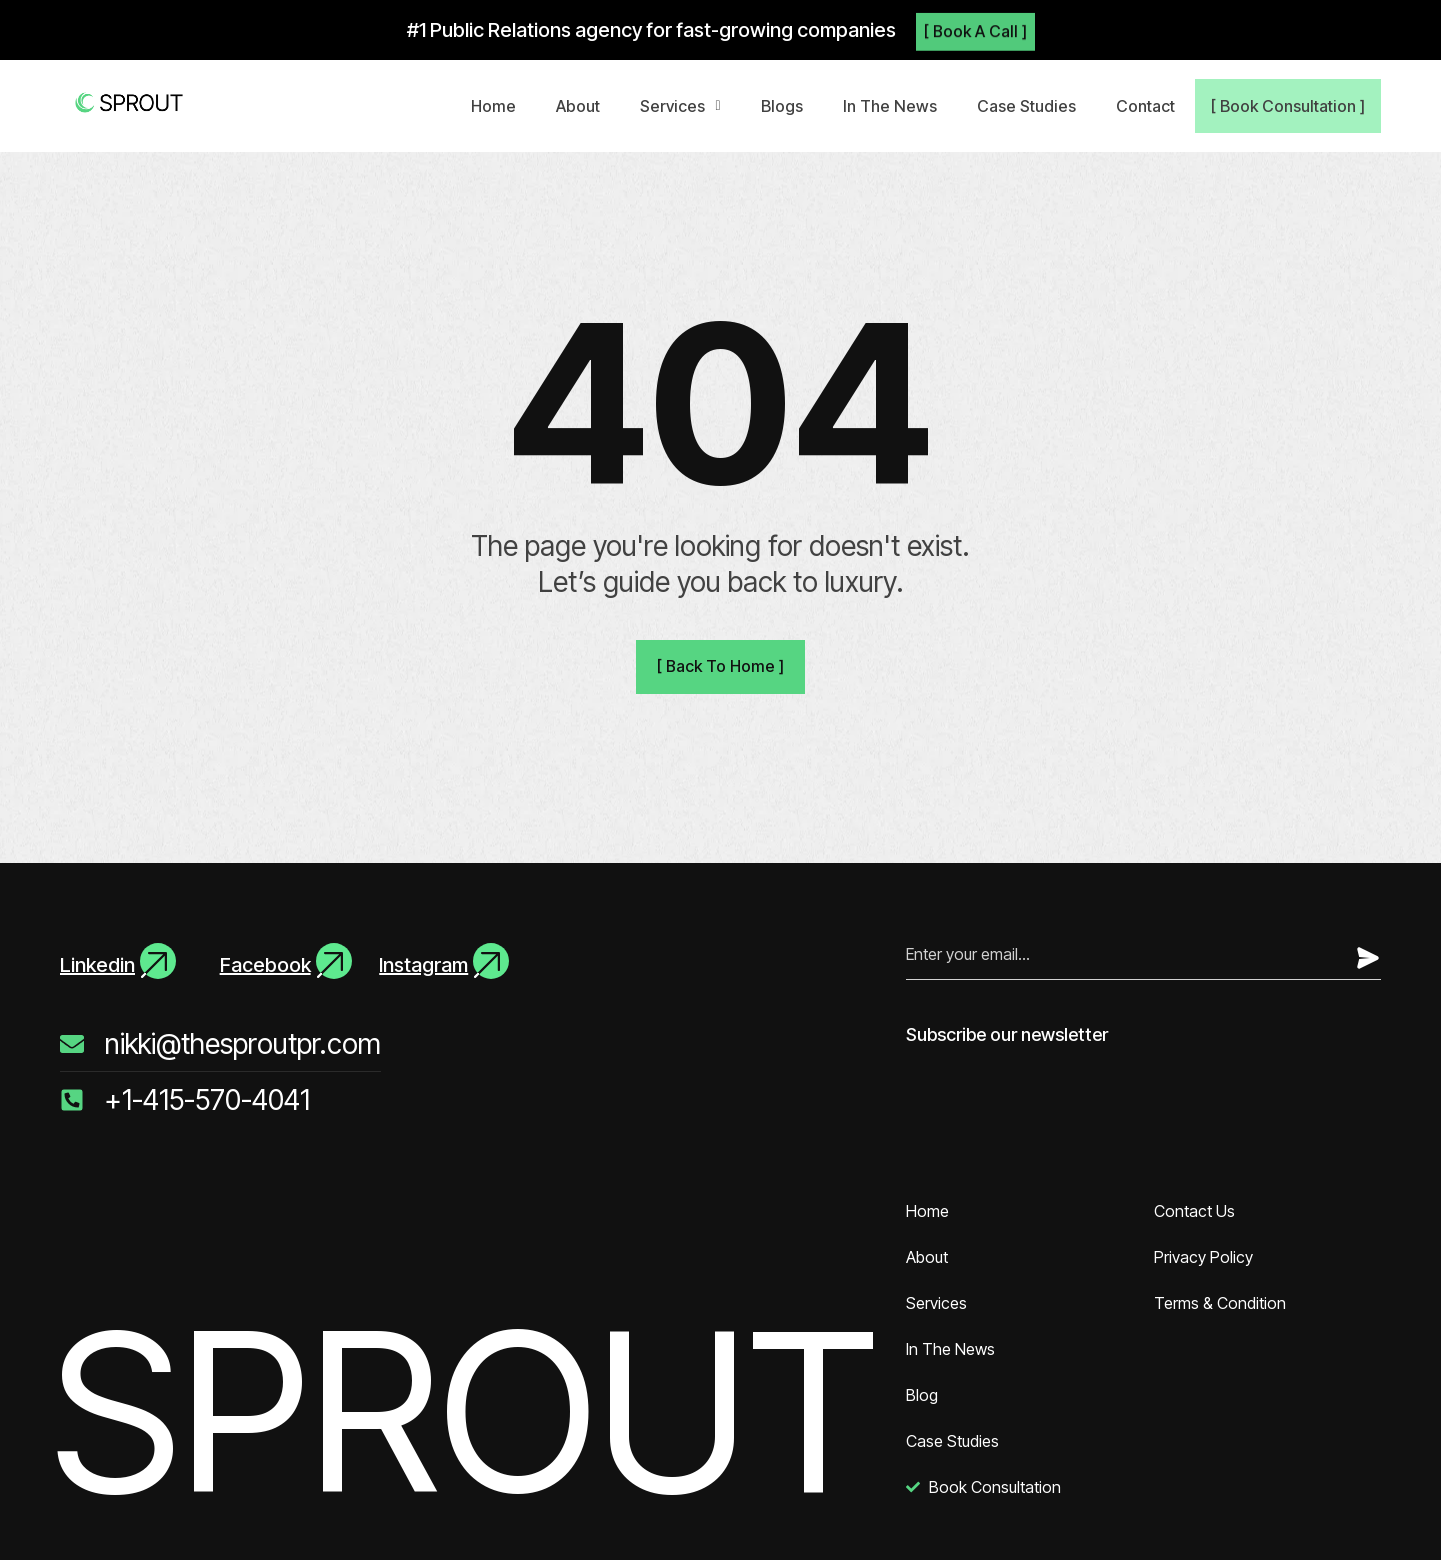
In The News (896, 106)
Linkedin (97, 965)
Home (499, 106)
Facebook (265, 965)
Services (686, 106)
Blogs (788, 106)
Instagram (423, 965)
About (584, 106)
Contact (1151, 106)
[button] (686, 106)
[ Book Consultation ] (1291, 106)
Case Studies (1032, 106)
